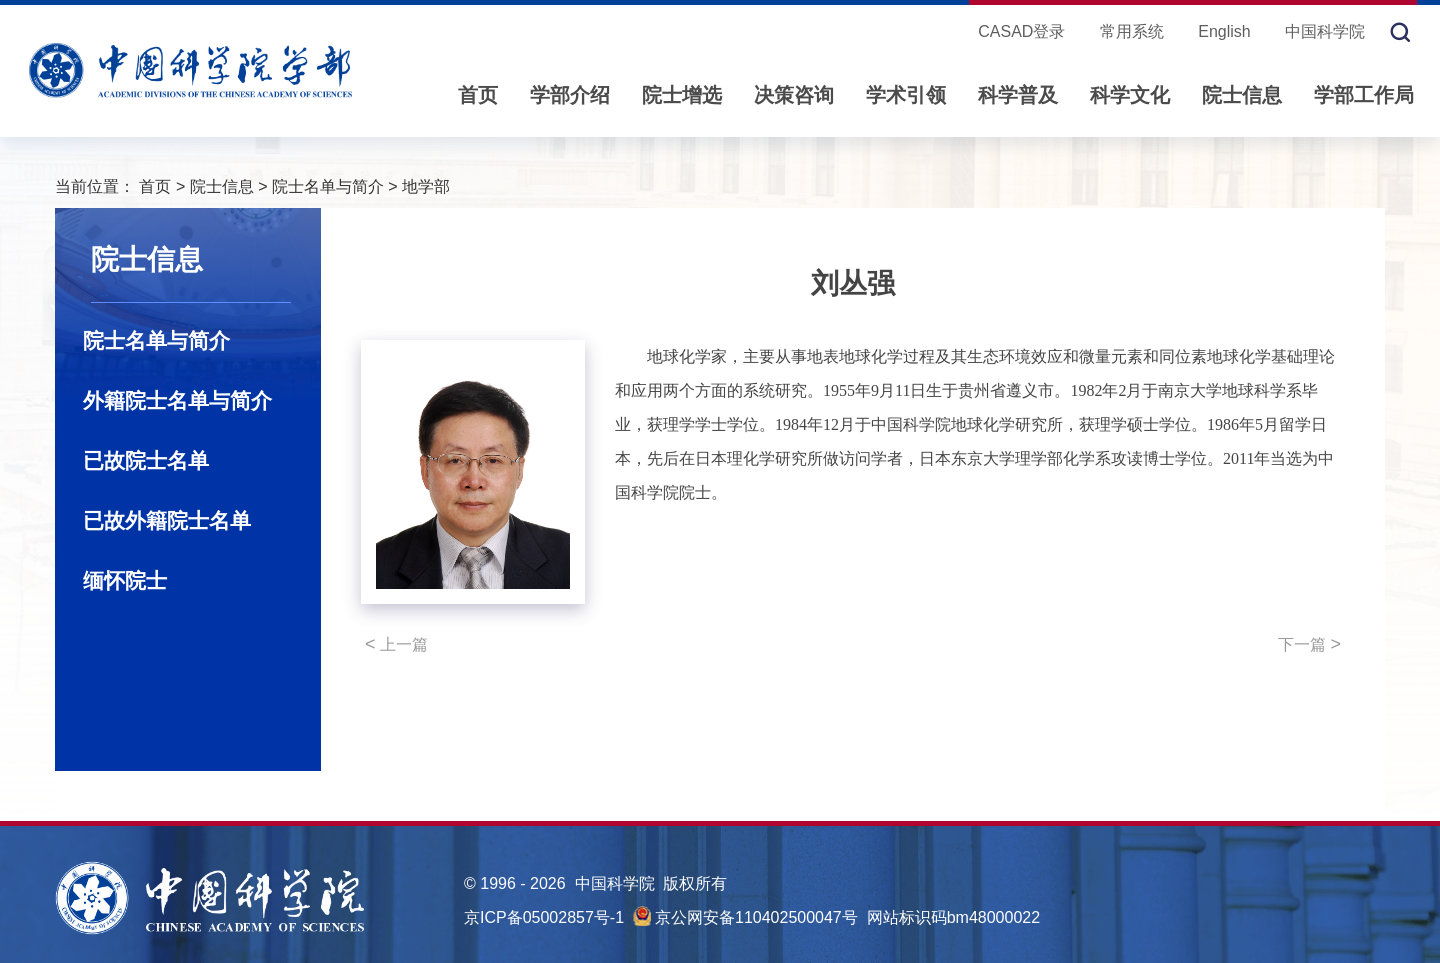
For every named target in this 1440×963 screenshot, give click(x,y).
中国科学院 (1325, 31)
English (1224, 31)
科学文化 (1130, 95)
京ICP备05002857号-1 (544, 917)
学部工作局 (1364, 95)
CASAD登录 (1021, 31)
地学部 (426, 186)
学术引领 (906, 95)
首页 (478, 95)
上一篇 (396, 644)
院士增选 (682, 95)
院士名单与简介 (328, 186)
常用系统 (1132, 31)
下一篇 (1309, 644)
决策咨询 (794, 95)
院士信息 (1242, 95)
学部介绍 (570, 95)
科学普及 (1018, 95)
